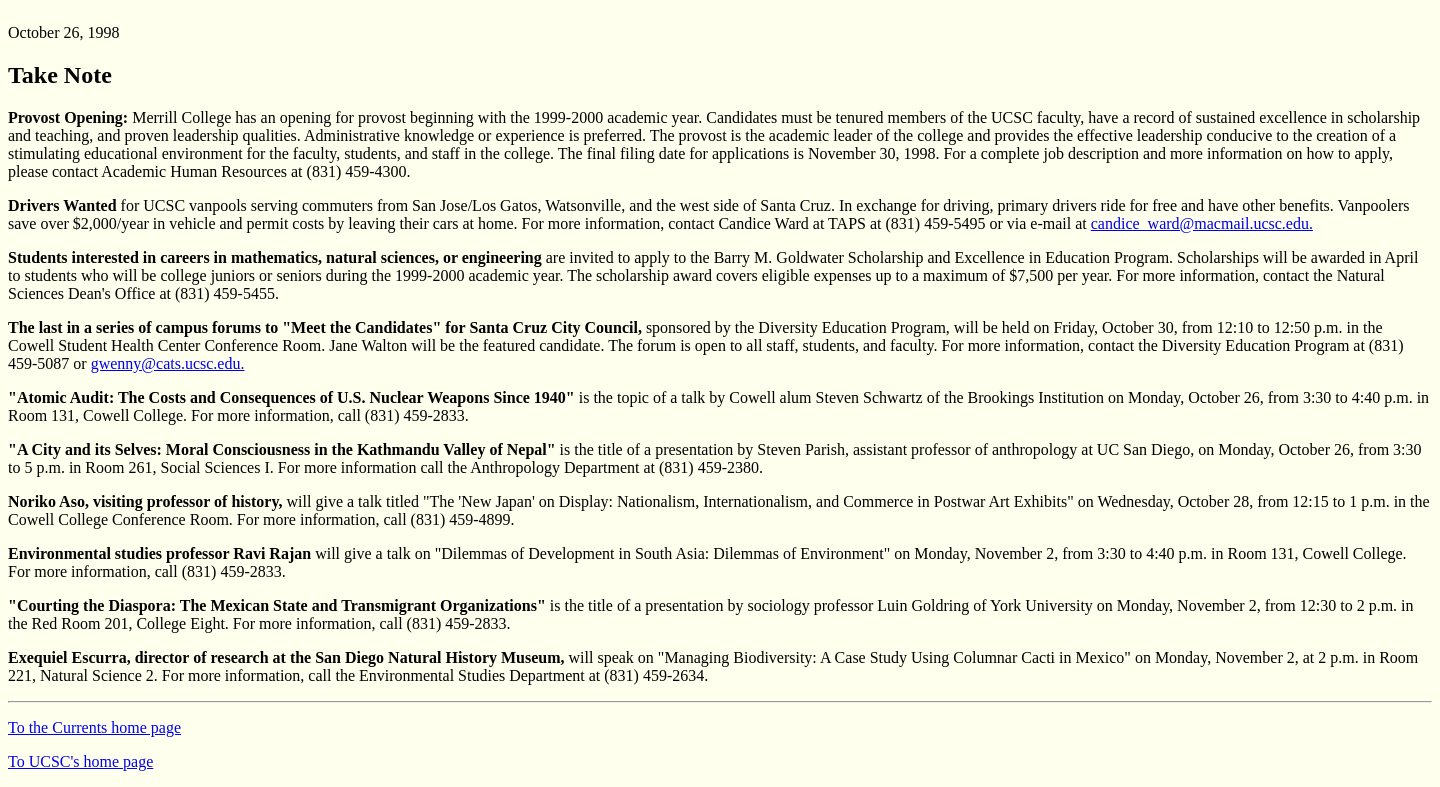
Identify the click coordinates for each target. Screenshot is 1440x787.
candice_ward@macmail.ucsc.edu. (1202, 223)
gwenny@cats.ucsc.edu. (168, 363)
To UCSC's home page (80, 761)
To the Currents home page (94, 727)
